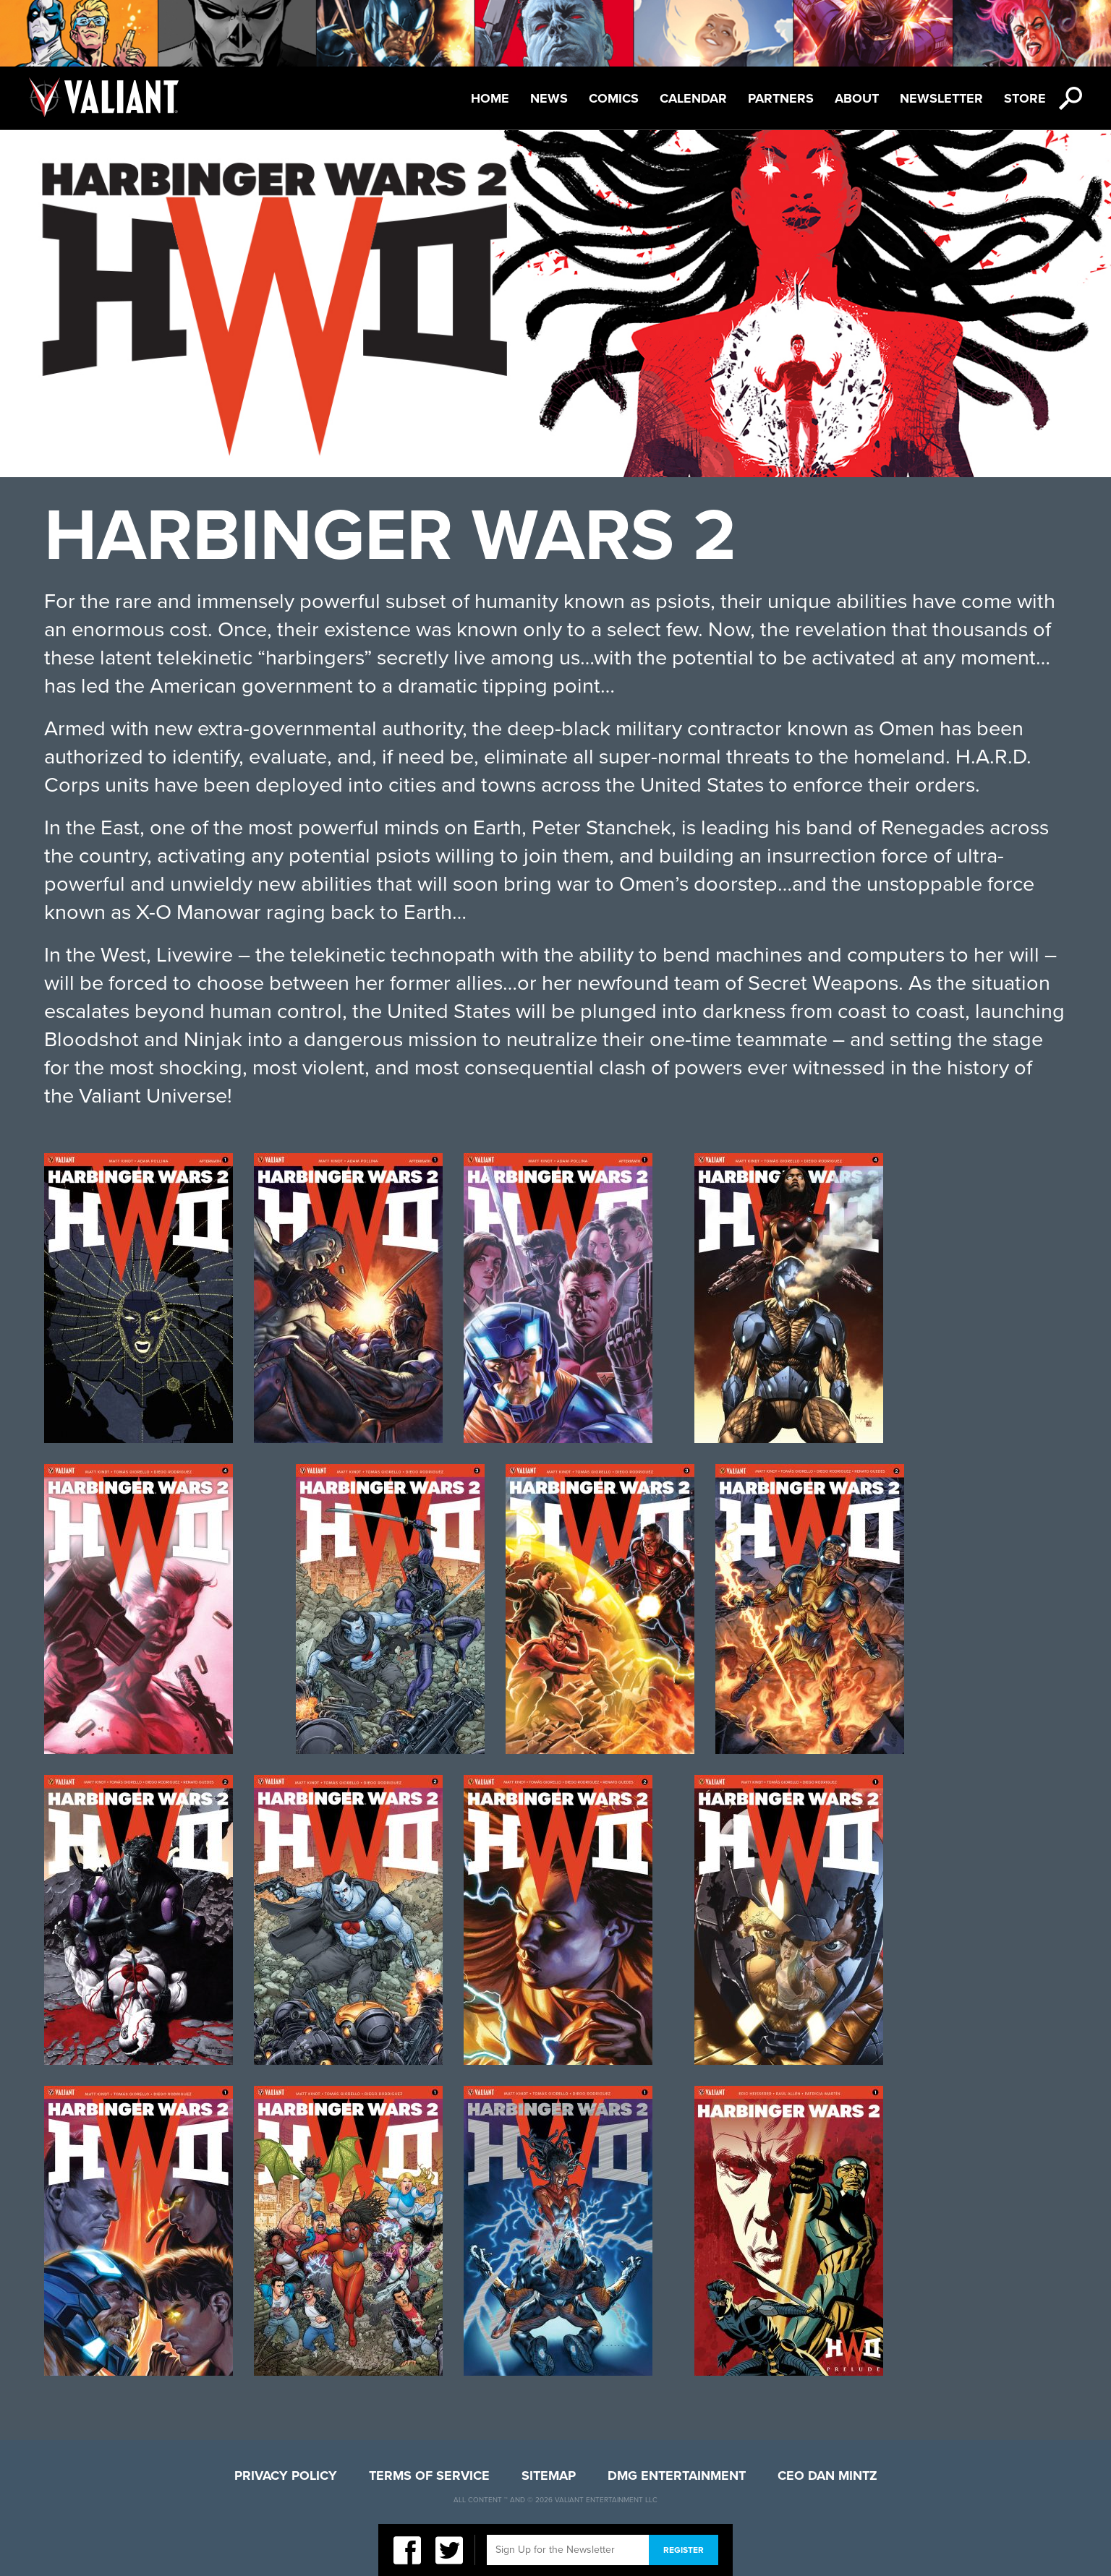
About (857, 98)
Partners (781, 98)
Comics (614, 98)
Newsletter (941, 98)
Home (490, 98)
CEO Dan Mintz (827, 2475)
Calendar (693, 98)
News (549, 98)
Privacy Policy (285, 2475)
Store (1025, 98)
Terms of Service (429, 2475)
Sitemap (549, 2475)
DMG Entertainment (677, 2475)
